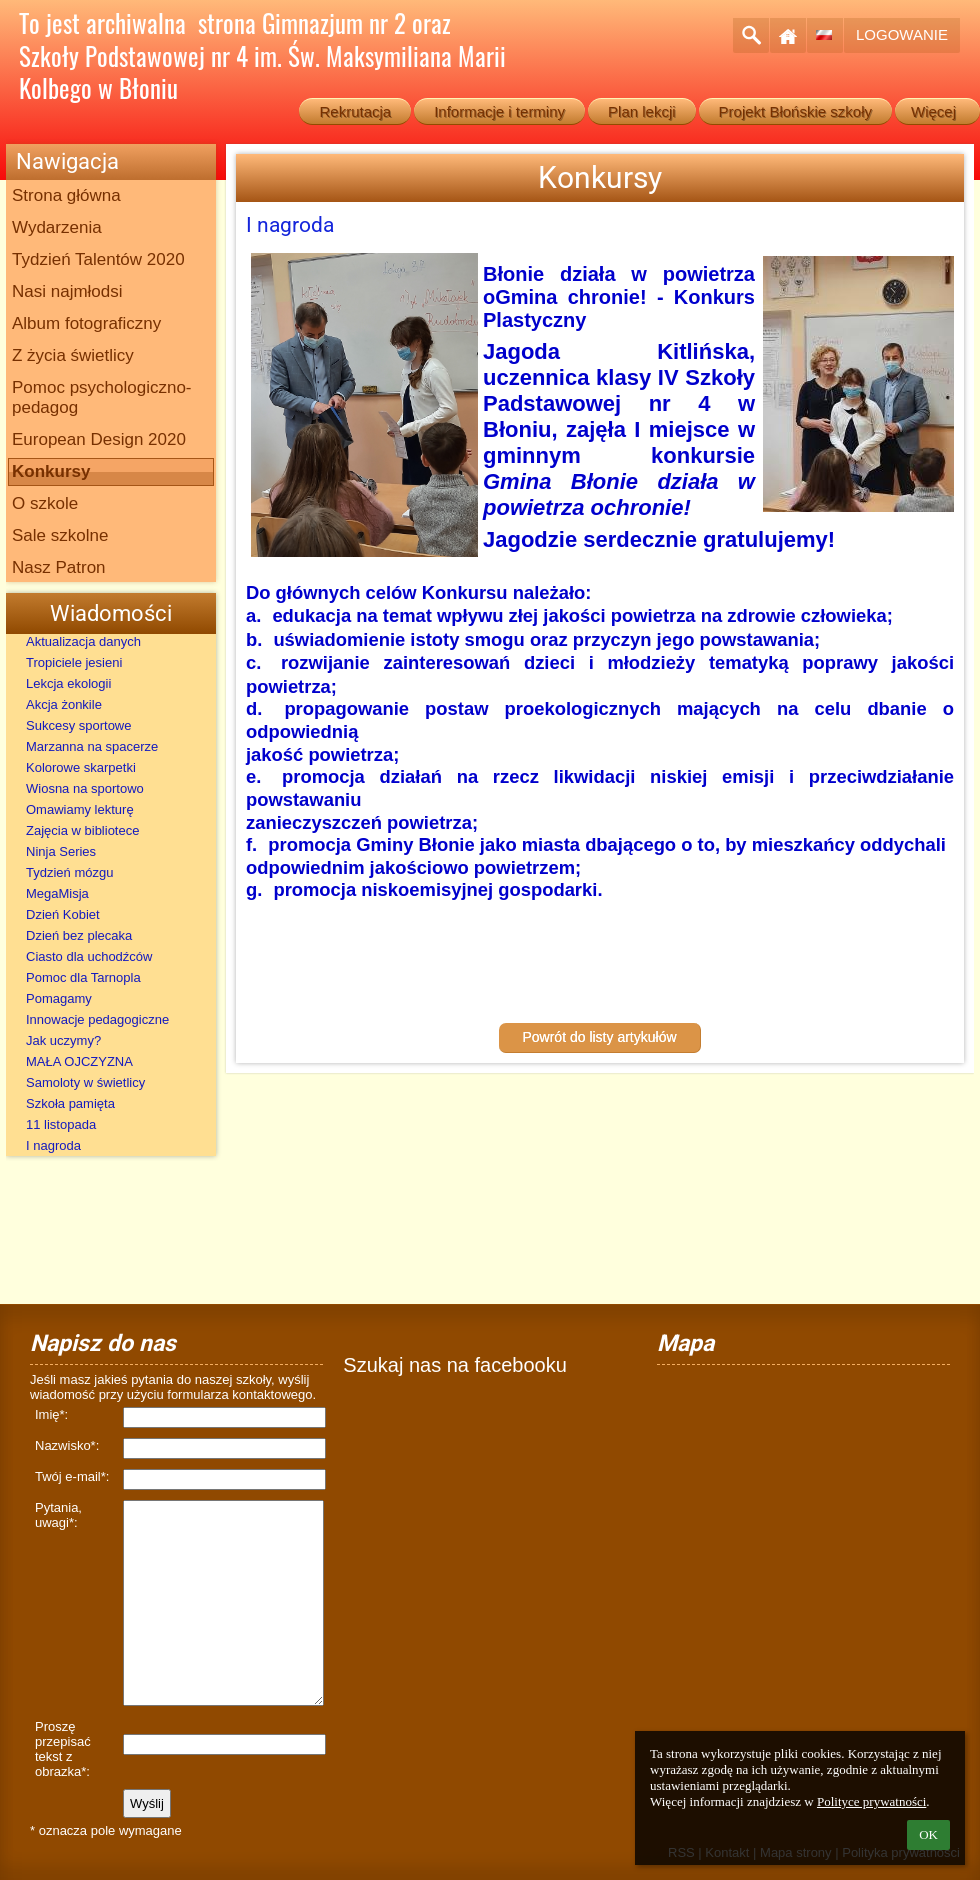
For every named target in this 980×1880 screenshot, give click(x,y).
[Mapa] (803, 1454)
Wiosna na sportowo (85, 788)
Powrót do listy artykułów (599, 1049)
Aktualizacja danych (83, 641)
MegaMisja (57, 893)
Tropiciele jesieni (74, 662)
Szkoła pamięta (70, 1103)
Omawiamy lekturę (80, 809)
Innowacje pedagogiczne (97, 1019)
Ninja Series (61, 851)
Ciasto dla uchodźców (89, 956)
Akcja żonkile (64, 704)
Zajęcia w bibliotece (82, 830)
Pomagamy (59, 998)
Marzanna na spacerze (92, 746)
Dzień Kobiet (63, 914)
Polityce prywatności (871, 1801)
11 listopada (61, 1124)
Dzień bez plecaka (79, 935)
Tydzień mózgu (69, 872)
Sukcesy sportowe (79, 725)
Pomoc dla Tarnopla (83, 977)
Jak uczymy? (63, 1040)
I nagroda (53, 1145)
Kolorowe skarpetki (81, 767)
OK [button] (928, 1834)
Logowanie (902, 34)
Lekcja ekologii (68, 683)
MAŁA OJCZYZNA (79, 1061)
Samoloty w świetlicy (85, 1082)
